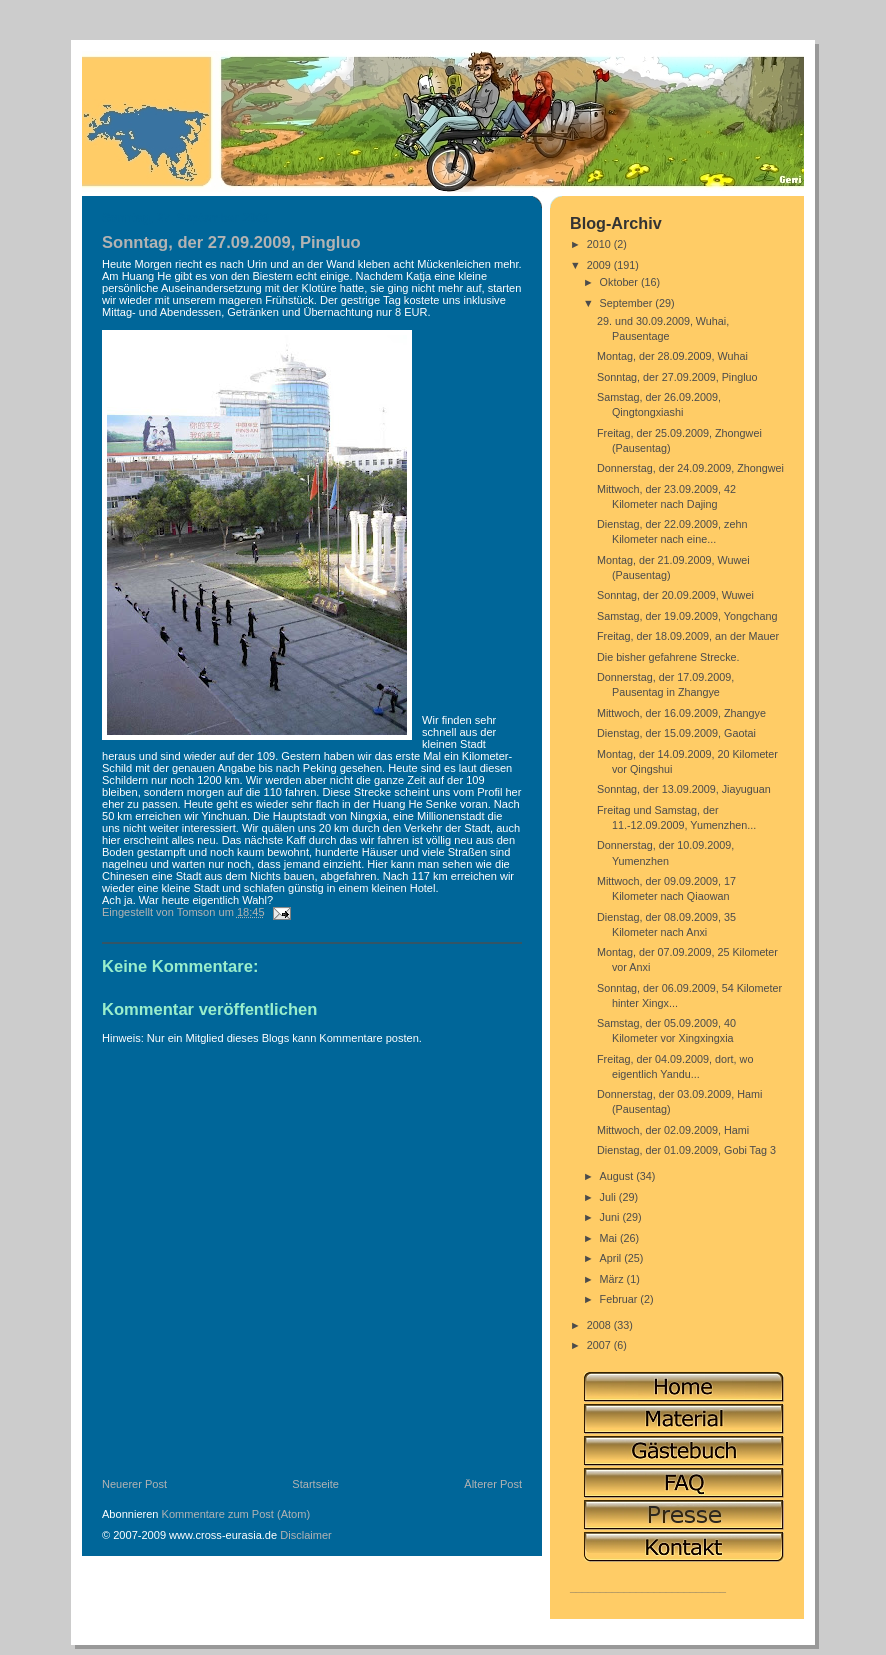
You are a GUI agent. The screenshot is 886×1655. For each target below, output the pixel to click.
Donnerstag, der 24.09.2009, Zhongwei (690, 468)
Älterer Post (493, 1484)
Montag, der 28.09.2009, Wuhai (672, 356)
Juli (609, 1197)
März (613, 1279)
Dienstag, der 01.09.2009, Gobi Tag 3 (686, 1150)
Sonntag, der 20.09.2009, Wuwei (675, 595)
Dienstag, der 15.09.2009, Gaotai (676, 733)
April (612, 1258)
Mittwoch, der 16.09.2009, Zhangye (681, 713)
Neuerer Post (134, 1484)
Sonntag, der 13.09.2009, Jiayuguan (684, 789)
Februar (620, 1299)
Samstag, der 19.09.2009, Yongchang (687, 616)
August (618, 1176)
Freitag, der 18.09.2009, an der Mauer (688, 636)
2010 (600, 244)
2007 (600, 1345)
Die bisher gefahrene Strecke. (668, 657)
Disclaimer (306, 1535)
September (628, 303)
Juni (611, 1217)
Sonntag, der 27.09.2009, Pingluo (677, 377)
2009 (600, 265)
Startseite (315, 1484)
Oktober (620, 282)
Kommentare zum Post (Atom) (236, 1514)
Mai (610, 1238)
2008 (600, 1325)
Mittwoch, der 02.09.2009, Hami (673, 1130)
